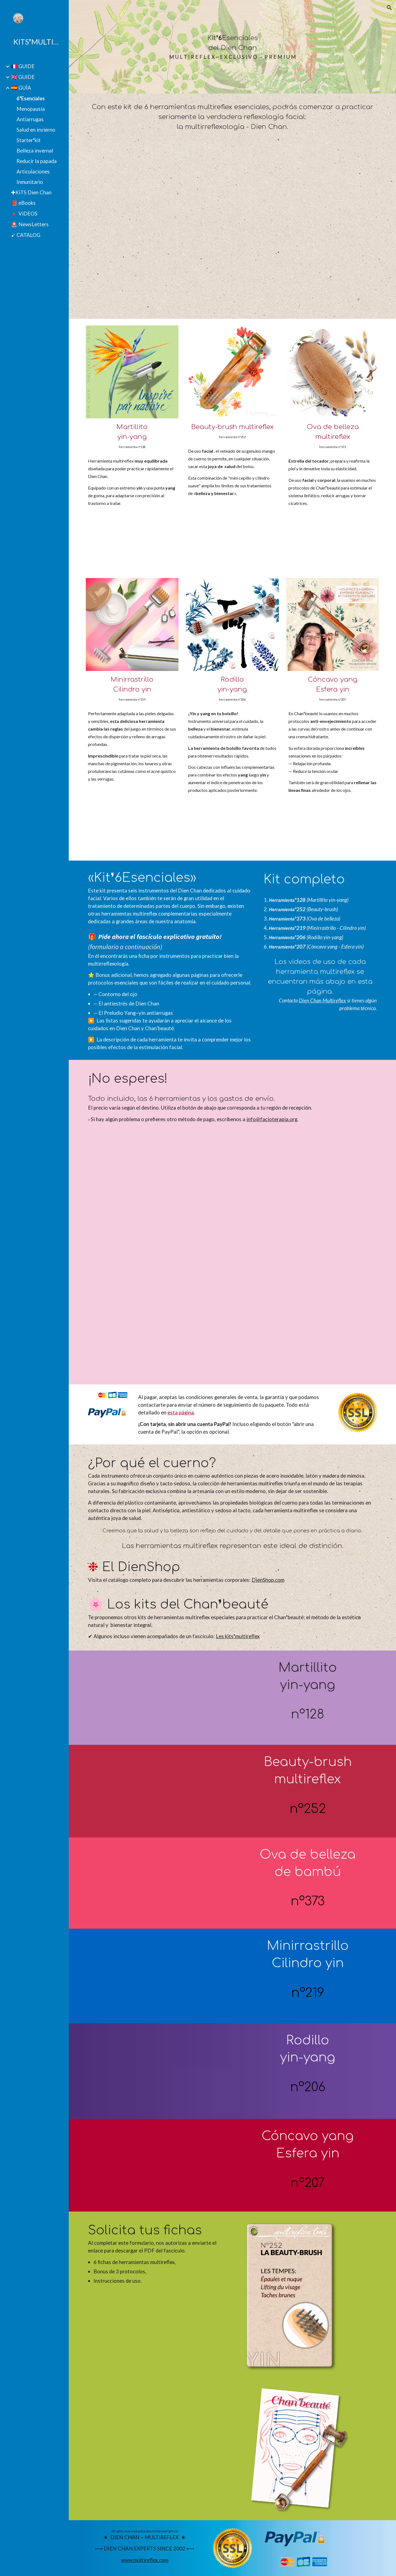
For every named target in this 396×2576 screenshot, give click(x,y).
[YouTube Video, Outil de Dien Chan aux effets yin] (157, 1975)
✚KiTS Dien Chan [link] (31, 192)
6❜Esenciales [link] (30, 98)
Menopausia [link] (30, 109)
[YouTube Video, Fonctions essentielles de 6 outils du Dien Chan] (232, 229)
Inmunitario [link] (29, 182)
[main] (232, 47)
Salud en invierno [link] (35, 130)
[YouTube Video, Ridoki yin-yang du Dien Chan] (157, 2071)
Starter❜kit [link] (28, 140)
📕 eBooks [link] (23, 203)
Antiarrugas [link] (30, 119)
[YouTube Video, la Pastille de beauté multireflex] (157, 1883)
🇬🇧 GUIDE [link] (23, 77)
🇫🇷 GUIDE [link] (23, 66)
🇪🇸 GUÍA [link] (21, 88)
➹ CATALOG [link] (25, 235)
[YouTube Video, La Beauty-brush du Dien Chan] (157, 1791)
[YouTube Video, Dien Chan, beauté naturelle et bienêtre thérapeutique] (157, 2165)
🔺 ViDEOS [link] (24, 214)
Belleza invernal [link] (34, 151)
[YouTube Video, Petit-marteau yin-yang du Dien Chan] (157, 1697)
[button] (389, 7)
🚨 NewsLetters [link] (30, 224)
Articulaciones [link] (33, 171)
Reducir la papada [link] (36, 161)
